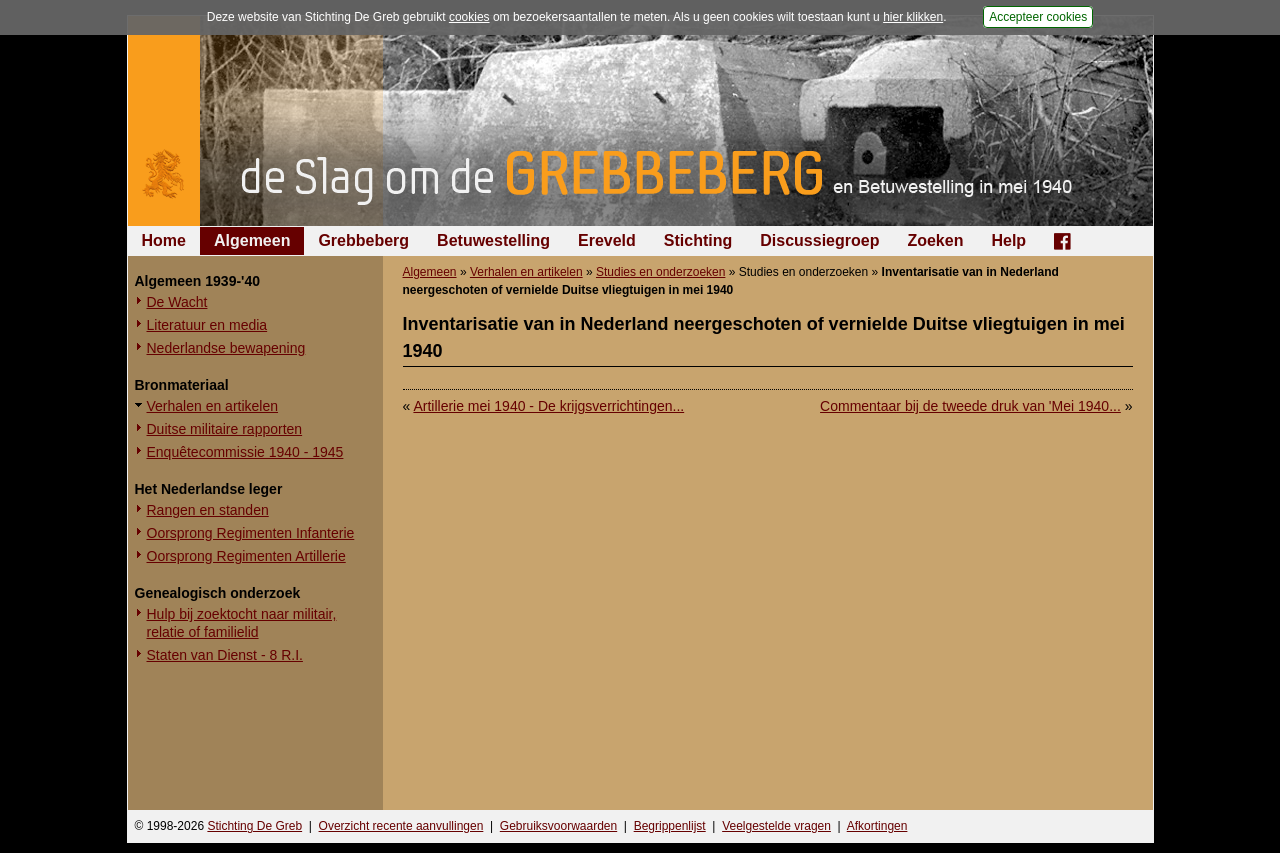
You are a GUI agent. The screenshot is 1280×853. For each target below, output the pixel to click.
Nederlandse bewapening (226, 348)
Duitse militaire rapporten (225, 429)
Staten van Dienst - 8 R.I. (225, 655)
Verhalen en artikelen (213, 406)
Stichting (698, 240)
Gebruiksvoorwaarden (558, 826)
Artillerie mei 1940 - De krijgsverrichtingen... (548, 406)
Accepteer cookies (1038, 17)
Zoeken (935, 240)
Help (1008, 240)
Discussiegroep (819, 240)
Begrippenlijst (670, 826)
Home (164, 240)
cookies (469, 17)
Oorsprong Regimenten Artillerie (246, 556)
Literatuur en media (207, 325)
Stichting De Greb (254, 826)
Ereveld (607, 240)
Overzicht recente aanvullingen (401, 826)
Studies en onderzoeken (660, 272)
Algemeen (252, 240)
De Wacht (177, 302)
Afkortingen (877, 826)
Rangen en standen (208, 510)
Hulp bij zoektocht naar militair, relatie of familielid (242, 623)
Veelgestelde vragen (776, 826)
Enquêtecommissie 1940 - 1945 (245, 452)
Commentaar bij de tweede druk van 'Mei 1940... (970, 406)
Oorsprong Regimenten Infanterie (251, 533)
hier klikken (913, 17)
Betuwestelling (493, 240)
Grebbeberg (363, 240)
